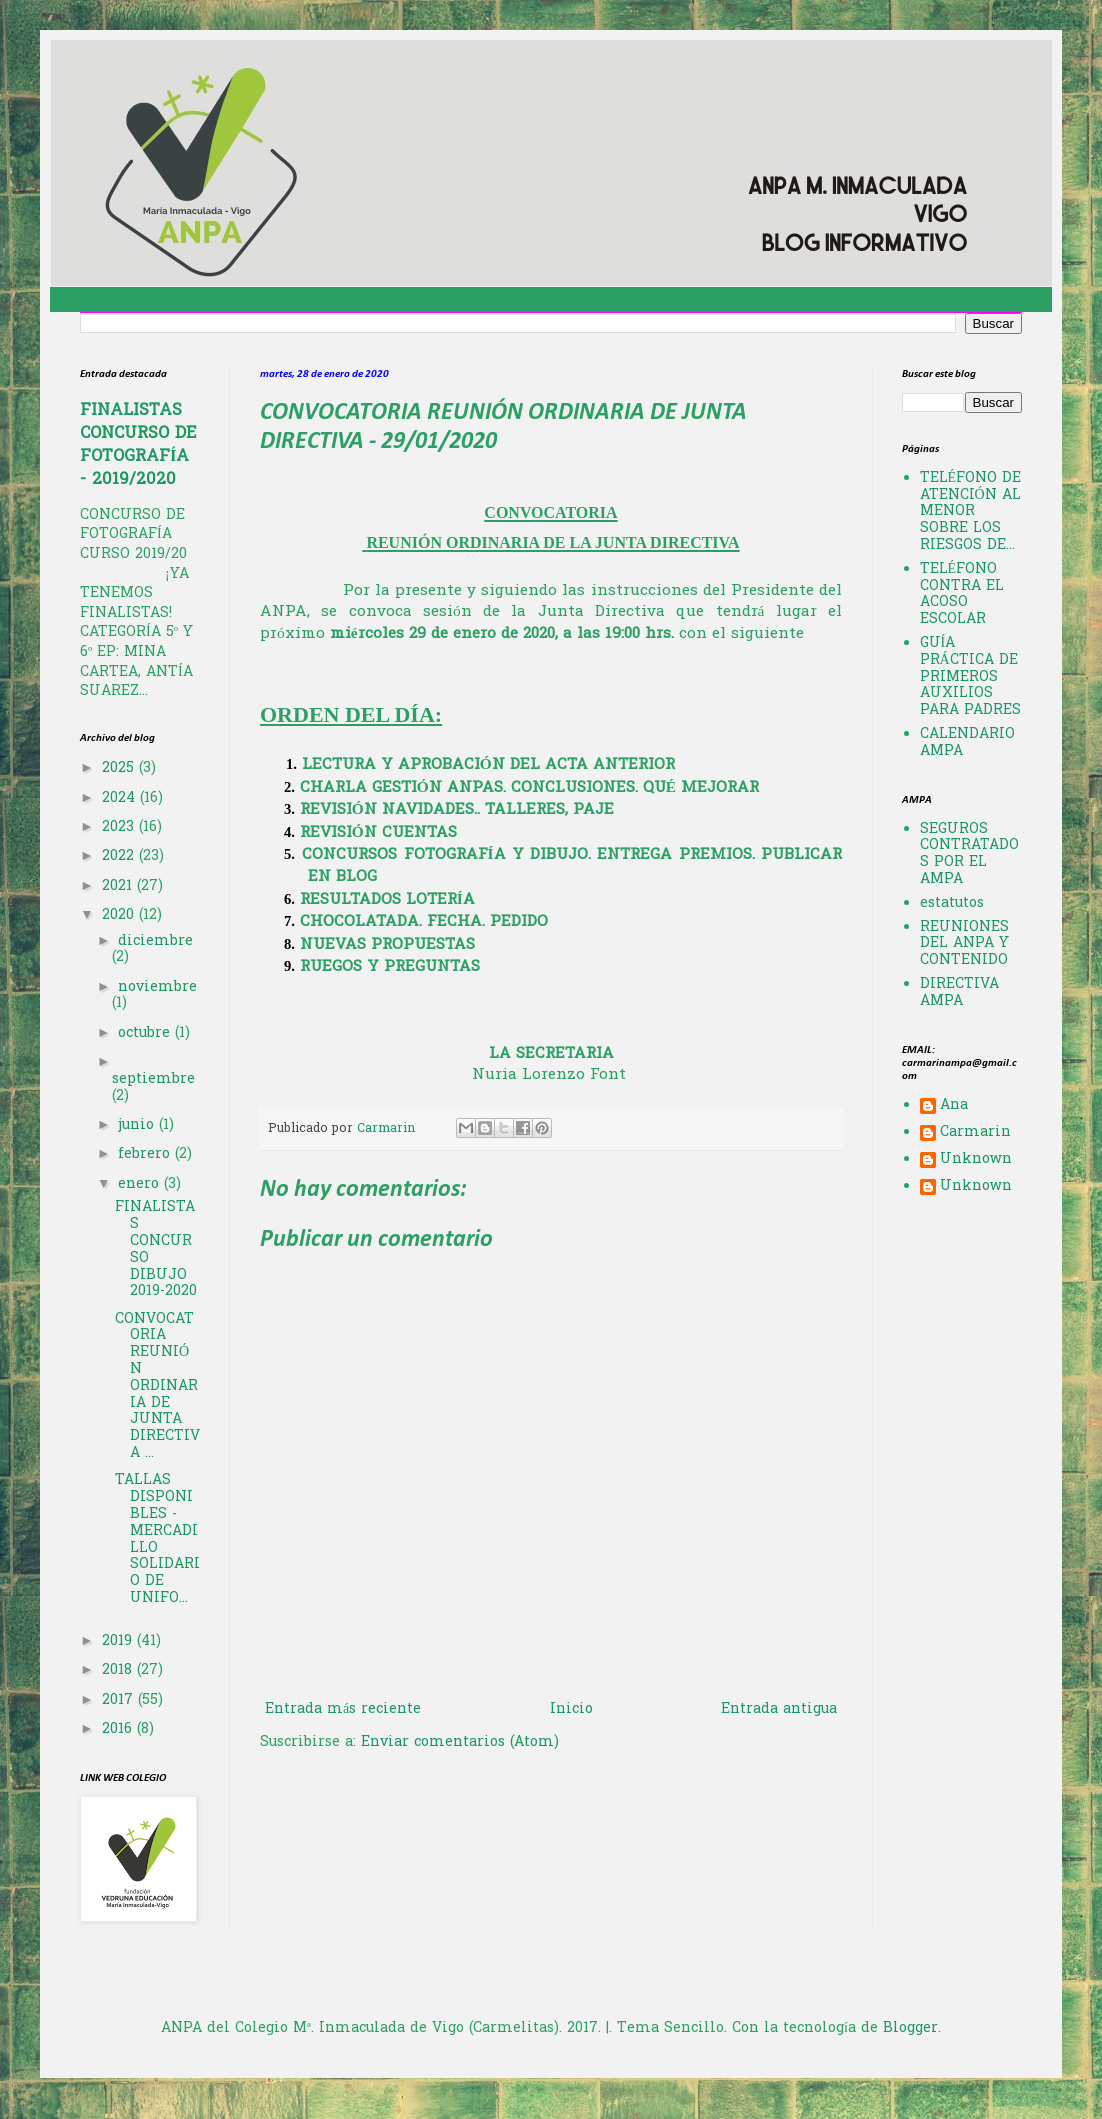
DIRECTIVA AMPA (959, 993)
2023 (120, 827)
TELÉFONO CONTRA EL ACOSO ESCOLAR (962, 594)
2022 (120, 856)
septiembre (153, 1079)
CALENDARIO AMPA (967, 743)
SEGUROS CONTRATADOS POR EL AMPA (969, 854)
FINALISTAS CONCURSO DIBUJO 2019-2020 (156, 1249)
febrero (146, 1154)
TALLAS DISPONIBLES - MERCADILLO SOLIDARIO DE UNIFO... (157, 1539)
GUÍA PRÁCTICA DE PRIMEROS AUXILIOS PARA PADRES (970, 677)
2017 (120, 1700)
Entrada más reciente (343, 1709)
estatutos (952, 903)
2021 (119, 886)
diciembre (155, 941)
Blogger (910, 2028)
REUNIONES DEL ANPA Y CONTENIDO (964, 944)
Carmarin (975, 1134)
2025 (120, 768)
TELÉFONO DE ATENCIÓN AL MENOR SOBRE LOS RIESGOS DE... (971, 512)
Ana (954, 1107)
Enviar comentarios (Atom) (460, 1742)
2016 (119, 1729)
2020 (120, 915)
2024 (121, 798)
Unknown (976, 1161)
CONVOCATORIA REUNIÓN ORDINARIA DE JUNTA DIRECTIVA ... (157, 1386)
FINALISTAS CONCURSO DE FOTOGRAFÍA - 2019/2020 (138, 445)
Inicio (571, 1709)
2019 (119, 1641)
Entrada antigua (779, 1709)
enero (141, 1184)
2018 (119, 1670)
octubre (146, 1033)
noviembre (157, 987)
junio (138, 1125)
